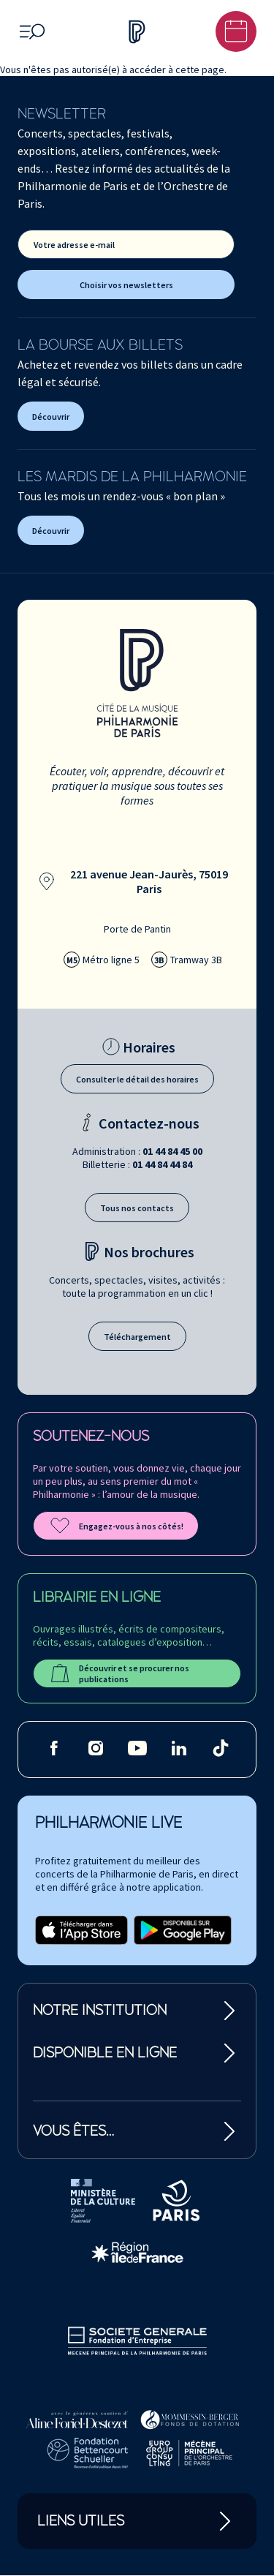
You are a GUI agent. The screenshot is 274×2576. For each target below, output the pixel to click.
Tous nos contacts (137, 1207)
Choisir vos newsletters (126, 284)
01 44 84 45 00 (172, 1151)
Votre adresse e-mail (74, 244)
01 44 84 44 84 (162, 1164)
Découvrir (50, 416)
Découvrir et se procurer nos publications (118, 1673)
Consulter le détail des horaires (137, 1079)
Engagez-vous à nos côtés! (115, 1525)
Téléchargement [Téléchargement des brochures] (137, 1336)
